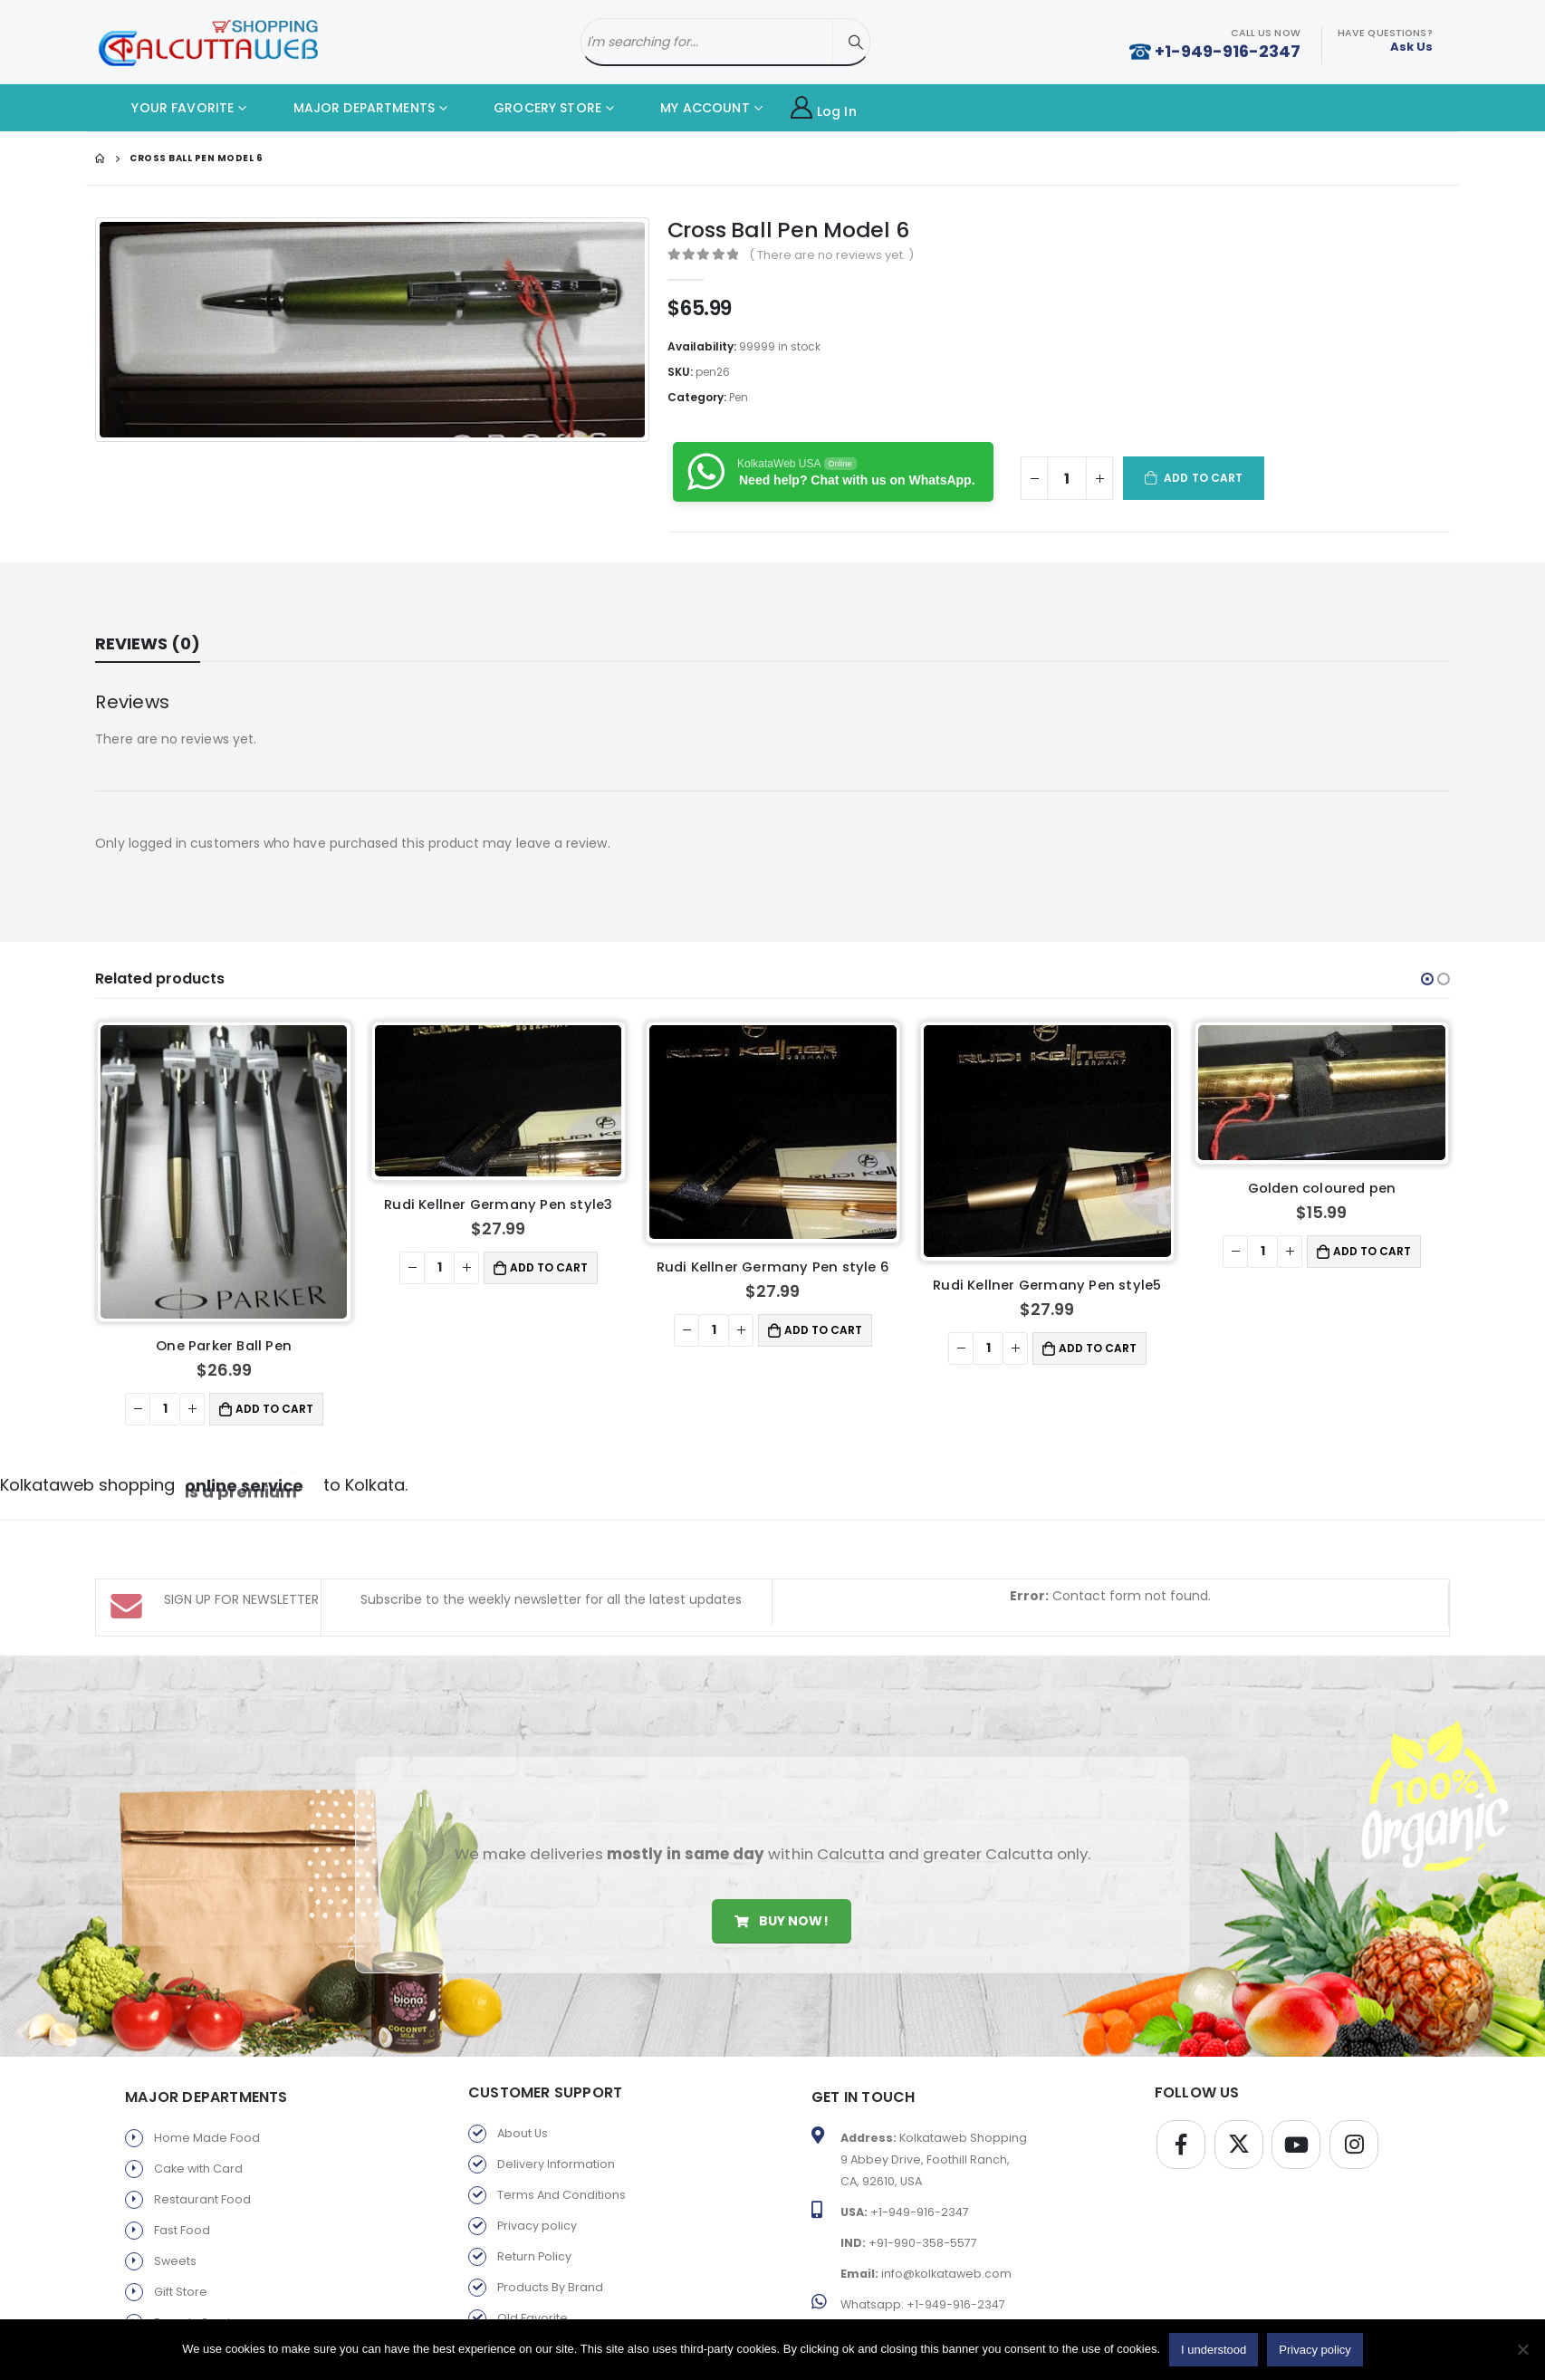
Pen (738, 397)
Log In (824, 108)
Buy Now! (781, 1921)
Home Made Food (207, 2137)
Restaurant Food (202, 2199)
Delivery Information (556, 2164)
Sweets (175, 2261)
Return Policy (534, 2256)
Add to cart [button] (274, 1349)
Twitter (1238, 2144)
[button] (1427, 979)
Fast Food (182, 2230)
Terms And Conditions (561, 2194)
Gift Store (180, 2291)
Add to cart (1203, 477)
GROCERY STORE (533, 108)
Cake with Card (198, 2168)
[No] (1522, 2349)
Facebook (1180, 2144)
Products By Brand (550, 2287)
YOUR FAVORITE (169, 108)
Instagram (1353, 2144)
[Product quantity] (1067, 478)
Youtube (1296, 2144)
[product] (224, 1141)
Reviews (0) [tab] (147, 643)
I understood (1213, 2349)
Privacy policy (537, 2225)
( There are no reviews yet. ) (831, 255)
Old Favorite (532, 2318)
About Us (522, 2133)
